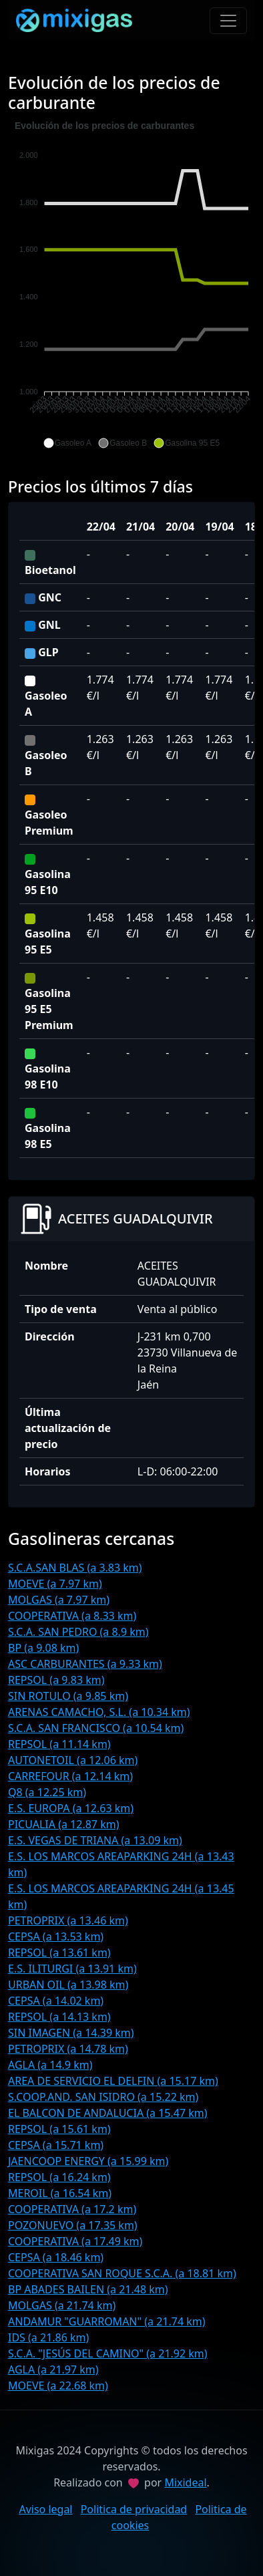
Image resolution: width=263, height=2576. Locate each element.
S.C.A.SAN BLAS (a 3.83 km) (75, 1567)
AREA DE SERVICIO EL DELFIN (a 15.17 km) (113, 2080)
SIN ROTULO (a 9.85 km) (68, 1696)
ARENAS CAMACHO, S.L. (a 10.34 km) (99, 1712)
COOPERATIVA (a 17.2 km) (72, 2209)
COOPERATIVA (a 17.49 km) (75, 2241)
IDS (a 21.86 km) (48, 2337)
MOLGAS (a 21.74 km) (61, 2305)
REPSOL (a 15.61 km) (59, 2129)
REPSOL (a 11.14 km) (59, 1744)
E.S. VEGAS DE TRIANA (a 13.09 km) (95, 1840)
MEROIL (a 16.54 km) (59, 2193)
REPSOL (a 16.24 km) (59, 2177)
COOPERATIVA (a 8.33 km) (72, 1615)
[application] (131, 285)
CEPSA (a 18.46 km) (55, 2257)
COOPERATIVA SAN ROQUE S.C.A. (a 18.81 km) (122, 2273)
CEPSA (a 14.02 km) (55, 2000)
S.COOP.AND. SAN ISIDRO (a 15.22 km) (103, 2097)
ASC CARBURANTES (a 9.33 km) (85, 1664)
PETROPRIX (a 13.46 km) (68, 1920)
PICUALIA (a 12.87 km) (63, 1824)
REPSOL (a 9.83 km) (56, 1680)
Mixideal (185, 2482)
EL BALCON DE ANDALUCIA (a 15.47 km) (108, 2113)
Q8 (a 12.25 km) (47, 1792)
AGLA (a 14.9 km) (50, 2064)
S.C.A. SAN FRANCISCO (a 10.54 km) (96, 1728)
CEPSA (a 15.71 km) (55, 2145)
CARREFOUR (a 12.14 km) (70, 1776)
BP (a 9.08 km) (43, 1647)
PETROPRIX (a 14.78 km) (68, 2048)
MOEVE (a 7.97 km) (55, 1583)
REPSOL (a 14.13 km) (59, 2016)
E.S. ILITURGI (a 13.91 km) (72, 1968)
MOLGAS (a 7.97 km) (58, 1599)
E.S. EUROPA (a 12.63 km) (71, 1808)
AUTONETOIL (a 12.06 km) (73, 1760)
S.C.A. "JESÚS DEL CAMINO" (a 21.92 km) (108, 2353)
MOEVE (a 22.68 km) (58, 2385)
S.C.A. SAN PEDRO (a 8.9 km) (78, 1631)
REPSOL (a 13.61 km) (59, 1952)
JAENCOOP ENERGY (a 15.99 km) (88, 2161)
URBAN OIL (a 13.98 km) (68, 1984)
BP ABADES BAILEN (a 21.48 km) (88, 2289)
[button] (67, 443)
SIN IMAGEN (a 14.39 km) (71, 2032)
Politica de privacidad (134, 2509)
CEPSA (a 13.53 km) (55, 1936)
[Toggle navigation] (228, 20)
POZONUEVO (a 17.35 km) (73, 2225)
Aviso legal (45, 2509)
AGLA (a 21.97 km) (53, 2369)
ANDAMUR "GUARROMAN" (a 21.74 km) (107, 2321)
